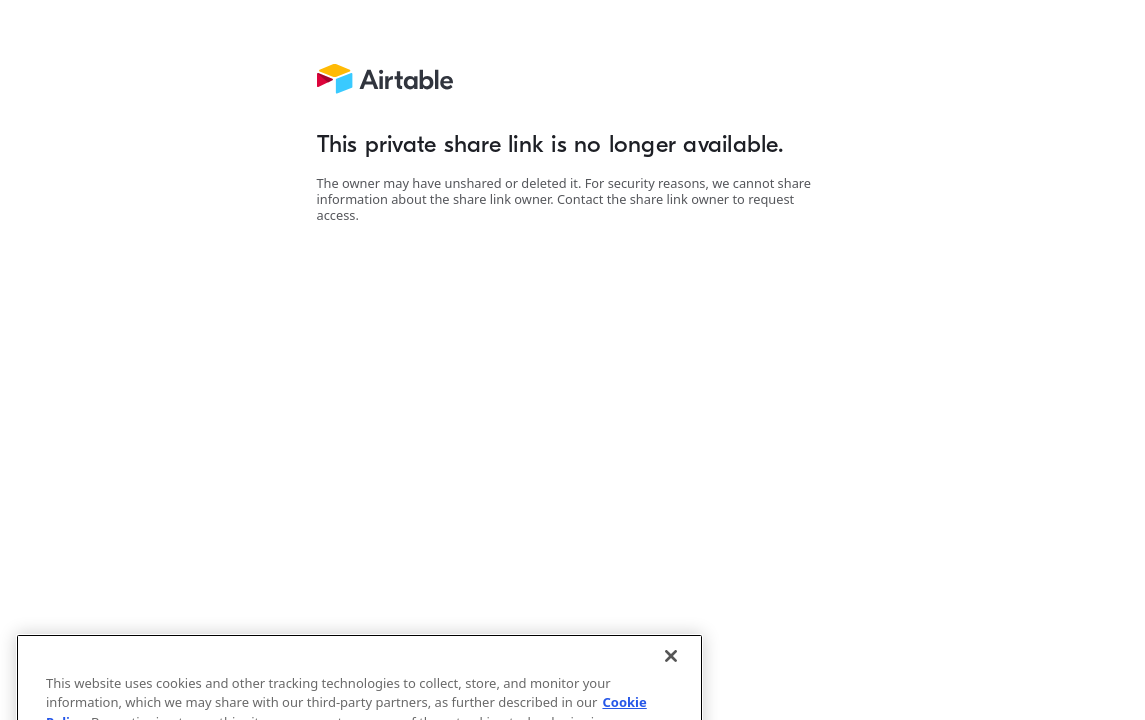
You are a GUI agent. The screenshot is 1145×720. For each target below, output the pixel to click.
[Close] (671, 665)
